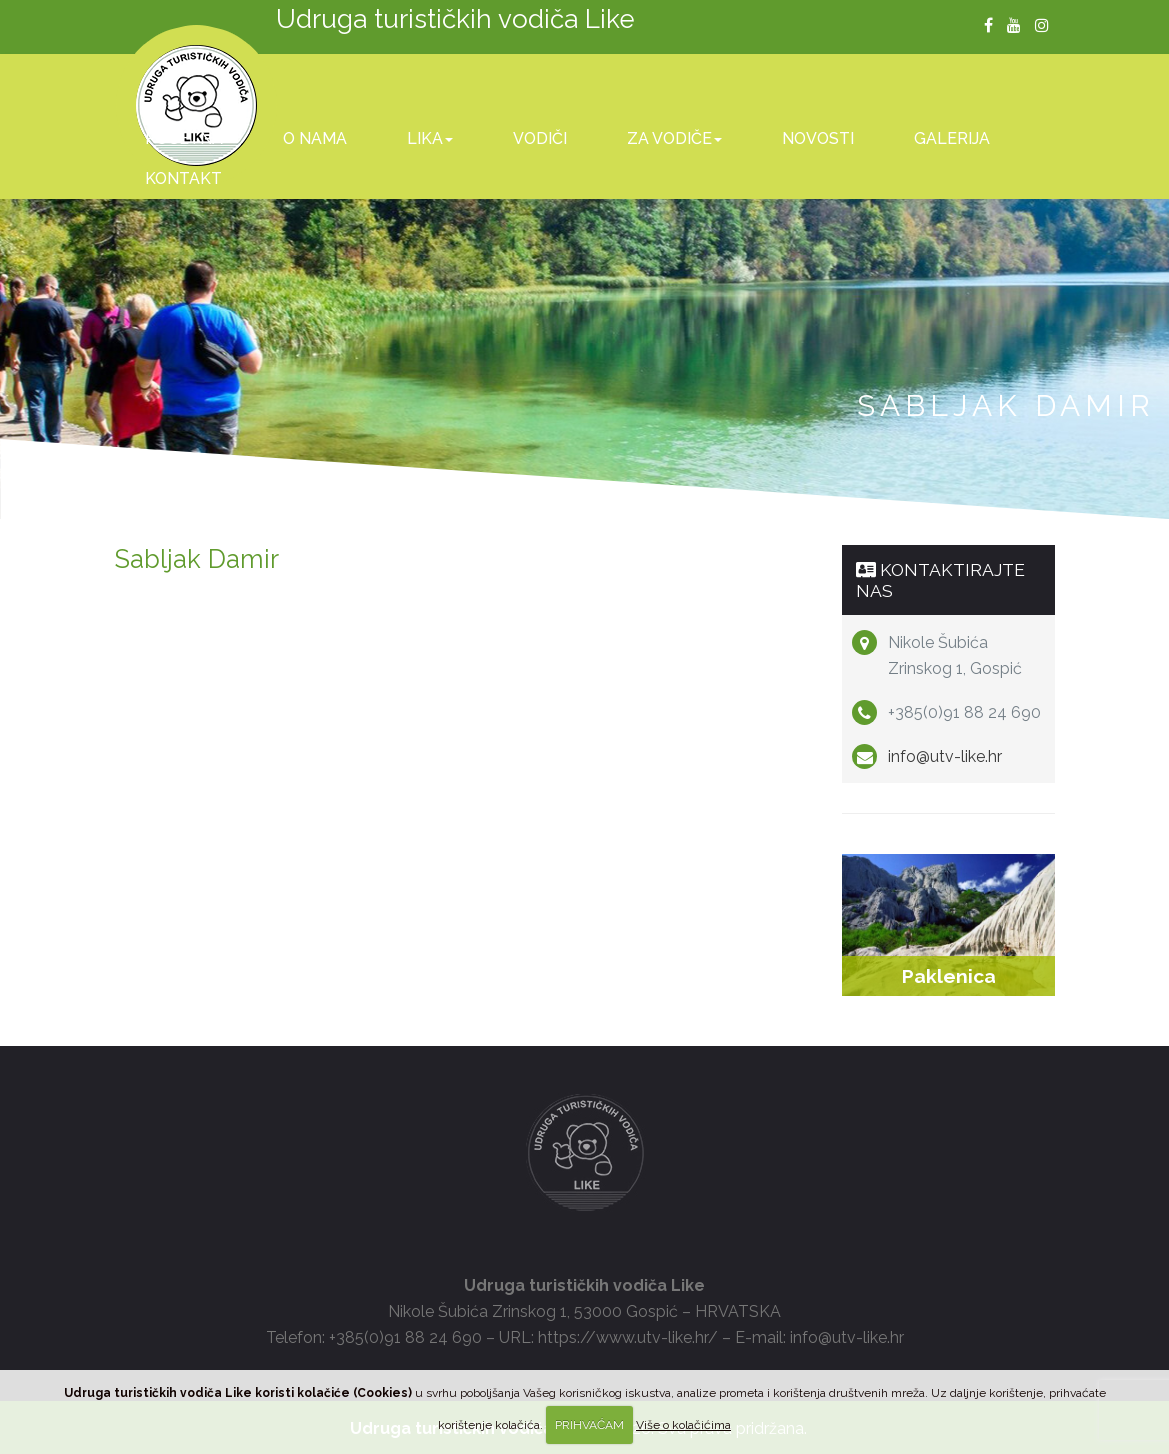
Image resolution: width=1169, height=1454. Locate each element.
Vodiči (540, 138)
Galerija (952, 138)
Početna (184, 138)
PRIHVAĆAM (589, 1425)
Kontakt (183, 178)
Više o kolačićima (683, 1425)
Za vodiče (674, 138)
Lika (430, 138)
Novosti (818, 138)
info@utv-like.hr (945, 756)
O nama (315, 138)
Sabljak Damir (197, 559)
